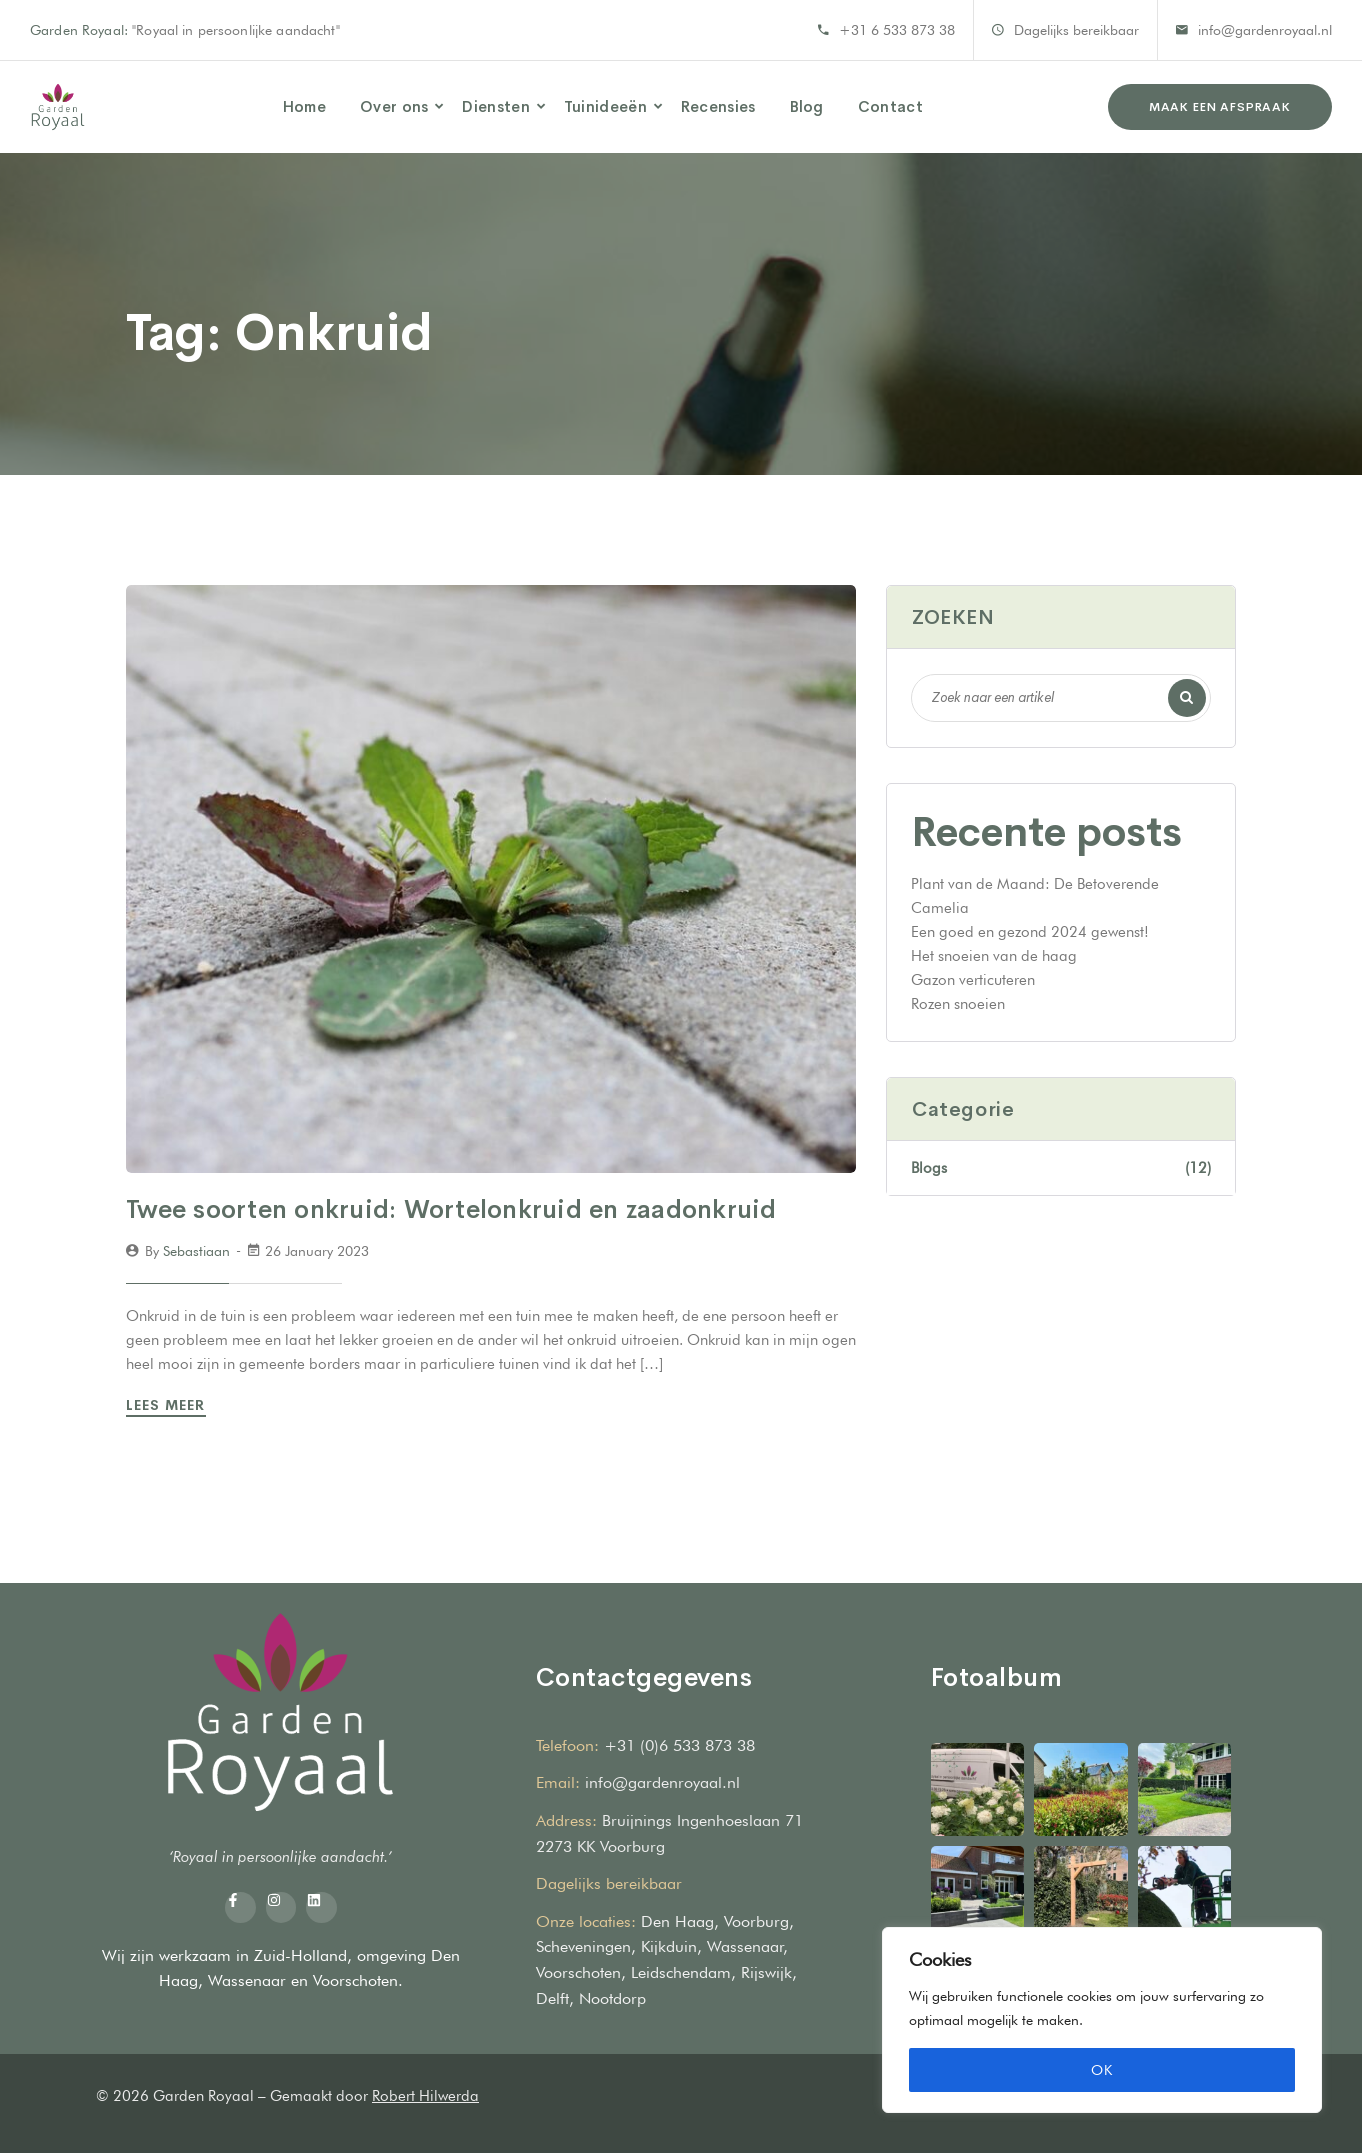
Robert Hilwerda (425, 2096)
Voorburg (756, 1921)
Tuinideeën (605, 106)
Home (304, 106)
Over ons (394, 106)
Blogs (1061, 1168)
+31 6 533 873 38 (897, 30)
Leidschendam (681, 1972)
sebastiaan (196, 1251)
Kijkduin (669, 1946)
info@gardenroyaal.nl (1265, 30)
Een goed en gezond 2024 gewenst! (1030, 932)
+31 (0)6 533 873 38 (679, 1745)
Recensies (718, 106)
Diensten (495, 106)
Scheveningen (583, 1946)
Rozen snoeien (958, 1004)
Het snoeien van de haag (994, 956)
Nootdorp (612, 1998)
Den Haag (677, 1921)
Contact (890, 106)
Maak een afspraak (1220, 107)
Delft (552, 1998)
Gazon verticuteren (973, 980)
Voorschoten (355, 1980)
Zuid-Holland (300, 1955)
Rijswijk (766, 1972)
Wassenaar (247, 1980)
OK (1102, 2070)
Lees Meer (169, 1405)
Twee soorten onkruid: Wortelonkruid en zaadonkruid (451, 1209)
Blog (807, 106)
